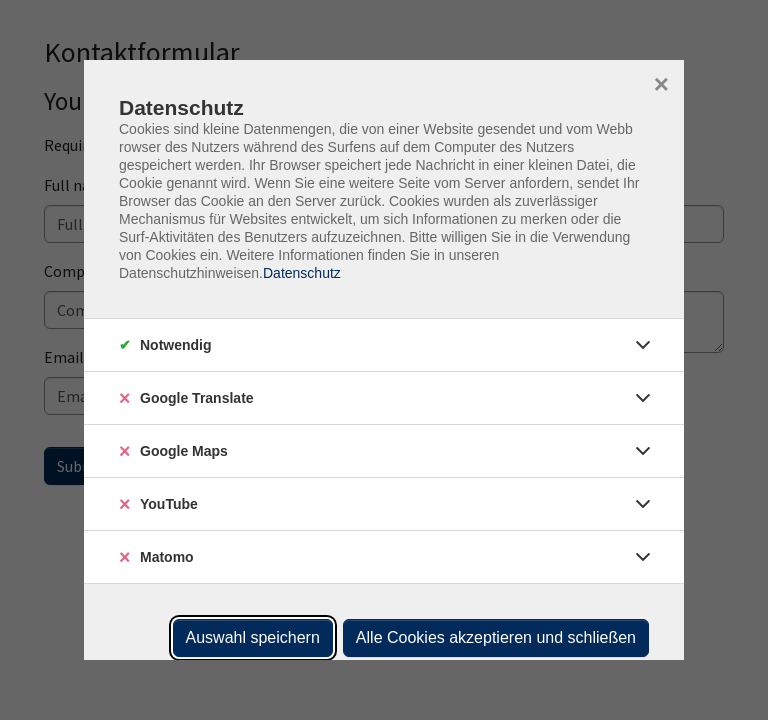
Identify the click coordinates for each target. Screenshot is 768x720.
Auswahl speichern (253, 637)
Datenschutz (302, 273)
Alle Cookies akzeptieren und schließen (496, 637)
